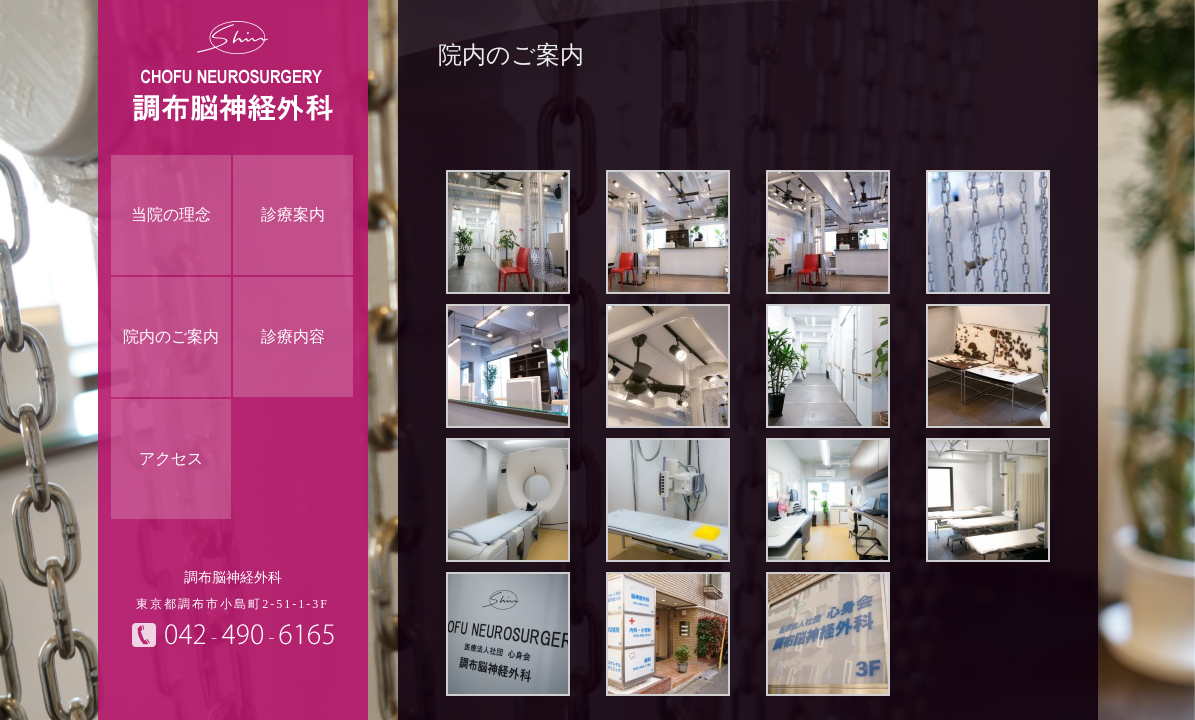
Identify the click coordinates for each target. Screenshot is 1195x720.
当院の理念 (171, 214)
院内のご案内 (171, 336)
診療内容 (293, 336)
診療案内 (293, 214)
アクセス (171, 458)
